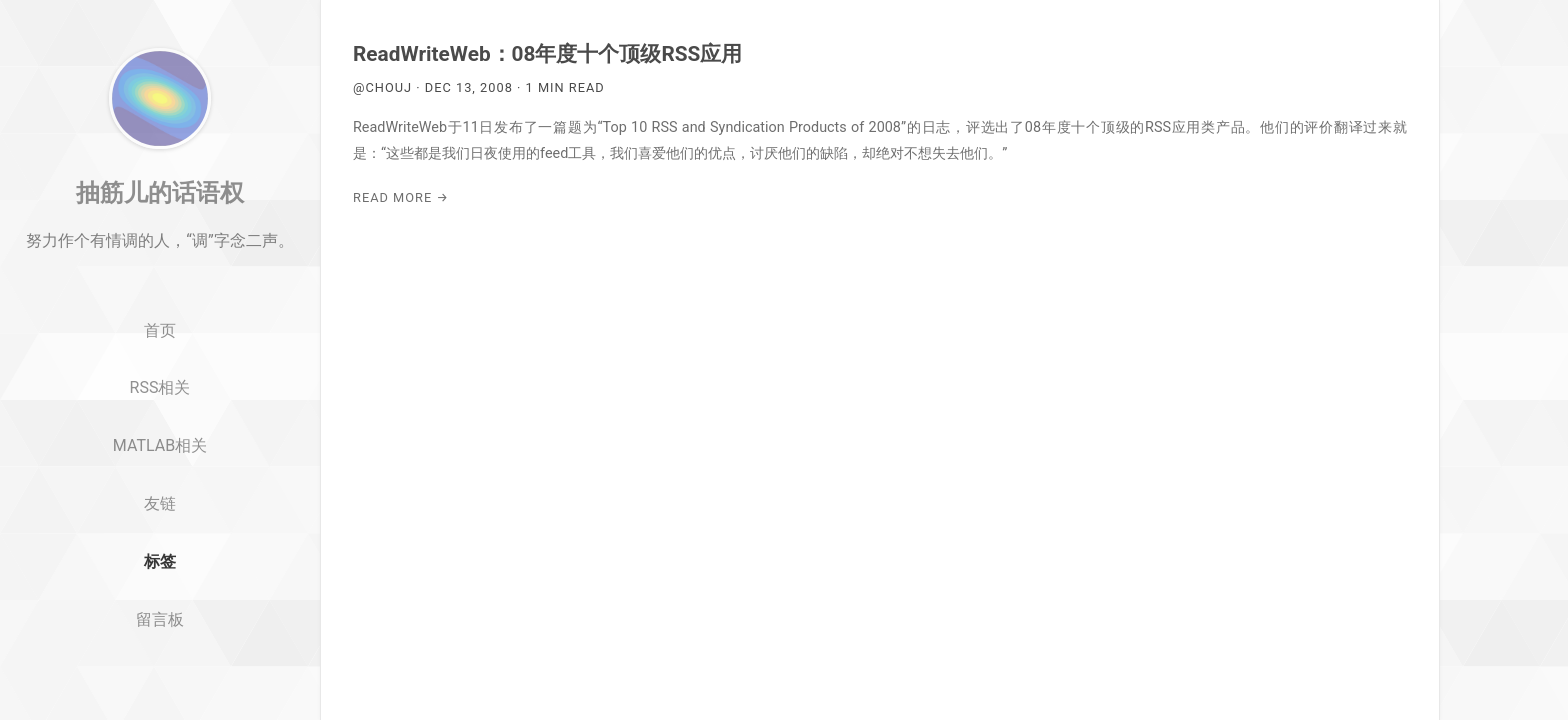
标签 (160, 612)
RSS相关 (160, 438)
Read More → (401, 197)
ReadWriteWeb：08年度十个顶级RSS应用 (547, 54)
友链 (160, 554)
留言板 (160, 670)
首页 (160, 381)
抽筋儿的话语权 (160, 243)
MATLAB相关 (160, 496)
